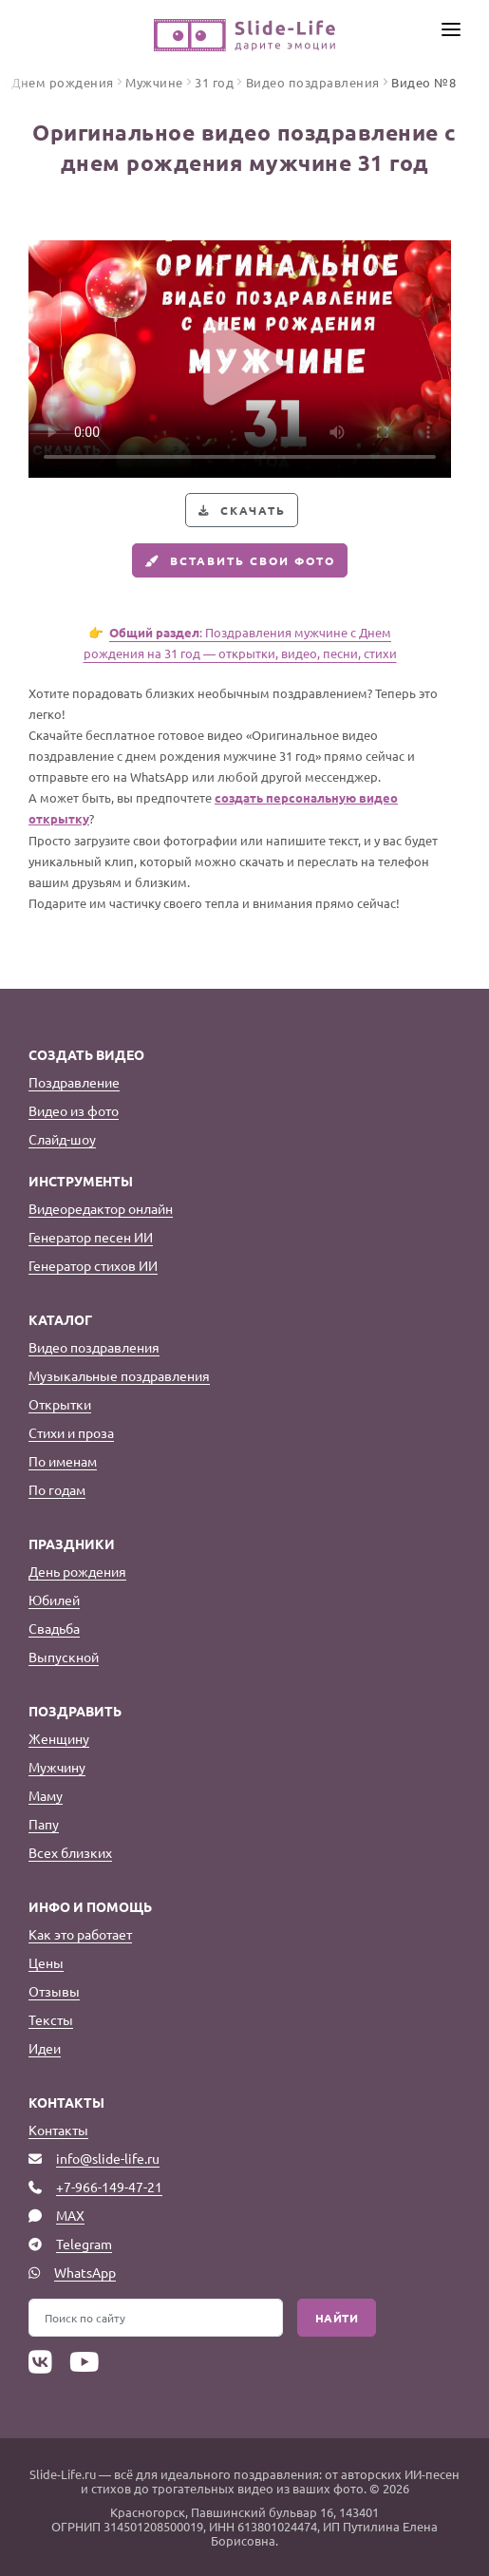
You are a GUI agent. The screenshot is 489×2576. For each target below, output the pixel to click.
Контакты (58, 2129)
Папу (43, 1823)
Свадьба (54, 1628)
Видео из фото (73, 1110)
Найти (337, 2317)
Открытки (59, 1403)
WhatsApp (85, 2272)
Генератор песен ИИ (90, 1236)
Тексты (50, 2019)
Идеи (44, 2047)
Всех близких (70, 1852)
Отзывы (54, 1990)
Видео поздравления (94, 1346)
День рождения (77, 1571)
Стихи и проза (71, 1432)
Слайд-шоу (62, 1138)
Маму (45, 1795)
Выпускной (63, 1656)
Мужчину (56, 1766)
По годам (56, 1489)
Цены (46, 1962)
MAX (70, 2215)
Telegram (84, 2243)
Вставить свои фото (238, 560)
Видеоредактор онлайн (100, 1208)
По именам (62, 1460)
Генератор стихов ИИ (93, 1265)
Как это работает (80, 1933)
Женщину (58, 1738)
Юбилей (54, 1599)
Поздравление (74, 1081)
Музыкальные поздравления (119, 1375)
